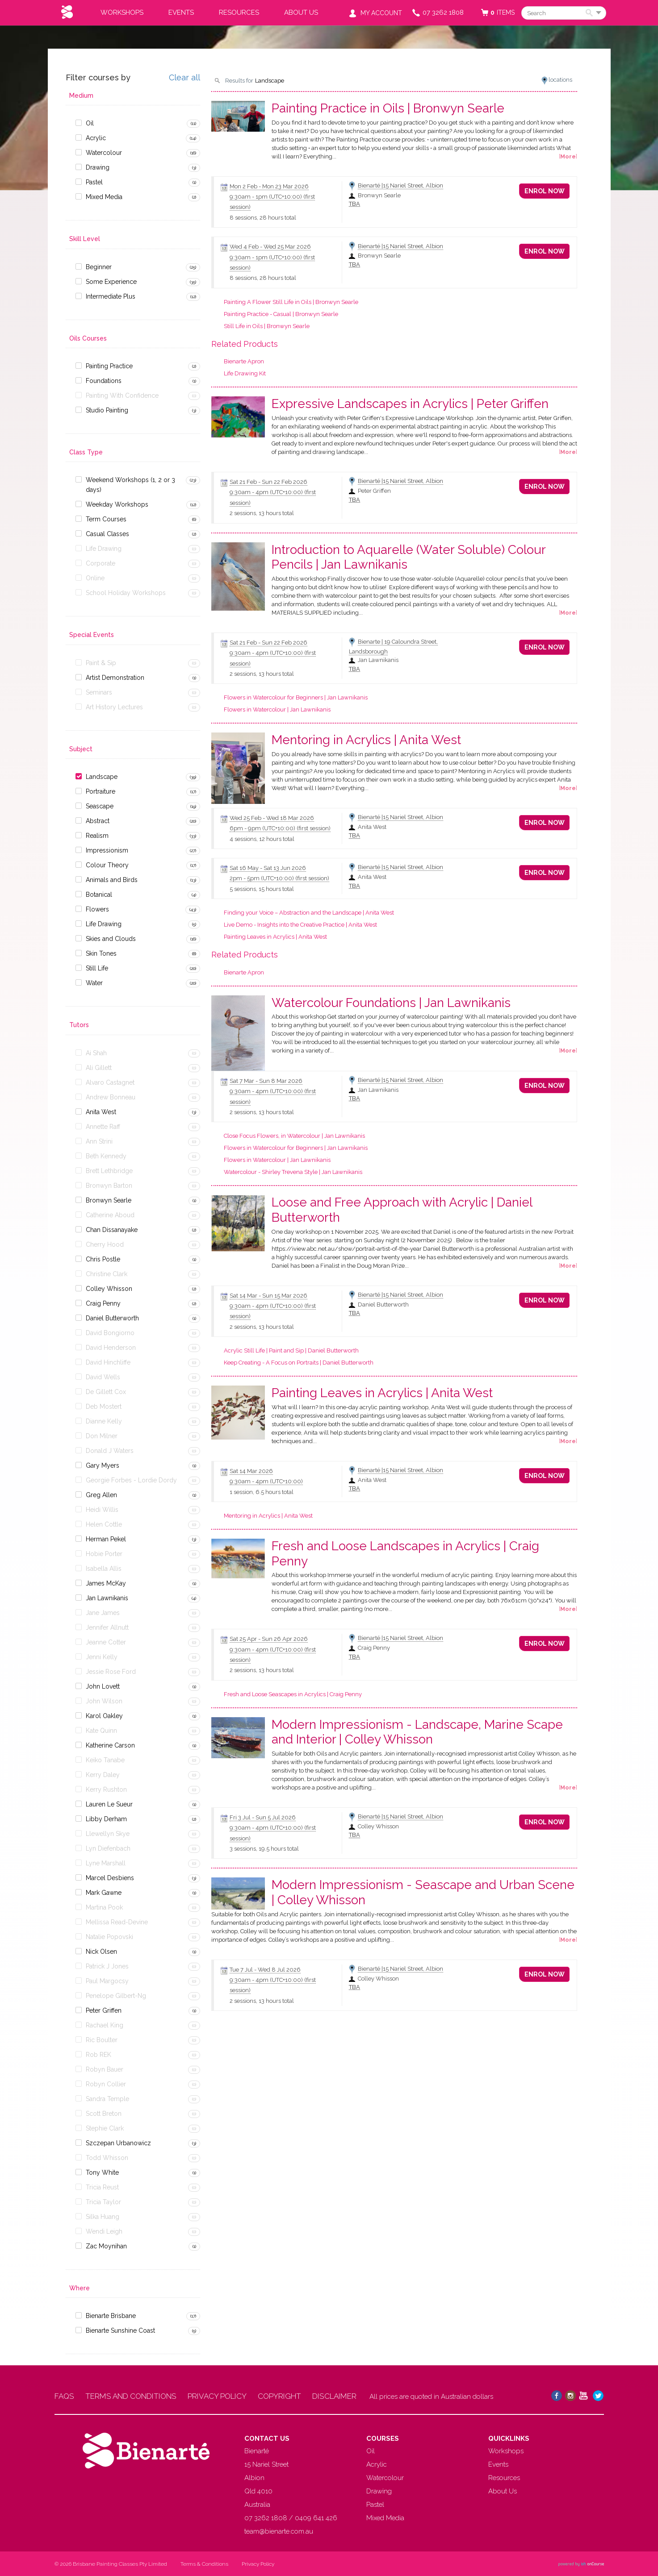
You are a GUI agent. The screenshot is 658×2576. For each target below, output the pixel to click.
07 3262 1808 (443, 12)
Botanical (99, 894)
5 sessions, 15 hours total (262, 889)
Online (95, 578)
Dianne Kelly (104, 1421)
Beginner (99, 267)
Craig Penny (103, 1303)
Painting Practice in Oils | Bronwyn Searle (388, 108)
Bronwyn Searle (108, 1200)
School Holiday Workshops (126, 592)
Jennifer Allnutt (107, 1627)
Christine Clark (106, 1274)
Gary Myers (102, 1465)
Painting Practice (109, 366)
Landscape (101, 776)
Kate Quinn (101, 1730)
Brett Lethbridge (109, 1170)
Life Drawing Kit (245, 373)
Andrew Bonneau (110, 1097)
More (568, 156)
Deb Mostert (104, 1406)
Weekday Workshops (117, 504)
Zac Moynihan (106, 2246)
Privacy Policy (258, 2564)
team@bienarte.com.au (278, 2531)
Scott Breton (104, 2113)
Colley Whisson (109, 1288)
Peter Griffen (104, 2010)
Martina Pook (104, 1907)
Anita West (101, 1111)
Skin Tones (101, 953)
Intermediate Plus (110, 296)
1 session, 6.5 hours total (261, 1492)
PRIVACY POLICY (218, 2396)
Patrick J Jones (107, 1966)
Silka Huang (102, 2216)
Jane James (103, 1612)
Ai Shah (96, 1053)
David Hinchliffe (108, 1362)
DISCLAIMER (336, 2396)
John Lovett (103, 1686)
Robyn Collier (106, 2084)
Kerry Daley (103, 1774)
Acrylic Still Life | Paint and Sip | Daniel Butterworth (291, 1350)
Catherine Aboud (110, 1215)
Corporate (100, 563)
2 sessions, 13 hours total (262, 513)
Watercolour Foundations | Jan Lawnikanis (391, 1002)
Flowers (97, 909)
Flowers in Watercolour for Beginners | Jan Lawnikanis (296, 697)
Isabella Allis (104, 1568)
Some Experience (111, 281)
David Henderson (111, 1347)
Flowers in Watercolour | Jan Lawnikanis (277, 709)
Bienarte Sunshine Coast (120, 2330)
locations (560, 79)
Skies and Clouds (111, 938)
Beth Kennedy (106, 1156)
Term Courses (106, 519)
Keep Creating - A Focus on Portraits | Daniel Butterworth (298, 1362)
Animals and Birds (112, 879)
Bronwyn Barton (109, 1185)
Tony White (102, 2172)
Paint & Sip (101, 662)
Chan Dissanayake (112, 1229)
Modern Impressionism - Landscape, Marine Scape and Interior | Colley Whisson (417, 1732)
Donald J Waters (110, 1450)
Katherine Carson (110, 1745)
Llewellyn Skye (108, 1833)
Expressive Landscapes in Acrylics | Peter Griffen (410, 403)
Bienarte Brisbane (111, 2315)
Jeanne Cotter (106, 1642)
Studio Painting (107, 410)
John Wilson (104, 1701)
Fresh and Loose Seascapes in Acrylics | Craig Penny (293, 1694)
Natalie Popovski (109, 1936)
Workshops (122, 12)
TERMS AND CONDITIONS (131, 2396)
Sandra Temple (107, 2098)
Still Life (97, 968)
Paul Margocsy (107, 1981)
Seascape (99, 806)
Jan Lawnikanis (107, 1598)
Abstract (97, 820)
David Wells (103, 1377)
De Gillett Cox (106, 1391)
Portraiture (100, 791)
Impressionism (107, 850)
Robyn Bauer (104, 2069)
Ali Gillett (99, 1067)
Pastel (94, 182)
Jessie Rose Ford (111, 1671)
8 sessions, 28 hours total (263, 217)
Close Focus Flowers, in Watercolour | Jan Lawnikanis (294, 1135)
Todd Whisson (107, 2157)
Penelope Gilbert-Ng (116, 1995)
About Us (301, 12)
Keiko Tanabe (105, 1760)
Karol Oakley (104, 1715)
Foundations (104, 380)
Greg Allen (101, 1494)
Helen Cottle (104, 1524)
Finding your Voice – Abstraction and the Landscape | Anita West (309, 912)
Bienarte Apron (244, 361)
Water (94, 982)
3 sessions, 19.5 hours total (264, 1848)
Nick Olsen (101, 1951)
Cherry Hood (105, 1244)
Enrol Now (545, 191)
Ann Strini (99, 1141)
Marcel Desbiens (110, 1877)
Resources (239, 12)
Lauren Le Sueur (109, 1804)
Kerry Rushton (106, 1789)
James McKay (106, 1583)
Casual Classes (107, 533)
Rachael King (104, 2025)
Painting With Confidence (122, 395)
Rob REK (98, 2054)
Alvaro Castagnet (110, 1082)
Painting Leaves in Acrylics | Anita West (275, 936)
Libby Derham (106, 1819)
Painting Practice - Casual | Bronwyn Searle (281, 314)
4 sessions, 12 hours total (262, 839)
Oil (90, 123)
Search (591, 13)
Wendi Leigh (104, 2231)
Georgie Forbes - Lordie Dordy (131, 1480)
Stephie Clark (105, 2128)
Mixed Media (104, 196)
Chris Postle (103, 1259)
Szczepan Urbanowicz (118, 2143)
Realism (97, 835)
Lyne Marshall (106, 1863)
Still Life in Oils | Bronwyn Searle (267, 326)
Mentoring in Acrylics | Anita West (366, 739)
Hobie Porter (104, 1553)
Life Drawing (104, 548)
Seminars (99, 692)
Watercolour (104, 152)
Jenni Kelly (101, 1656)
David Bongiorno (110, 1332)
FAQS (64, 2396)
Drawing (97, 167)
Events (181, 12)
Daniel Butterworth (112, 1318)
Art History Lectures (114, 707)
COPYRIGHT (280, 2396)
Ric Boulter (101, 2039)
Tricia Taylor (103, 2202)
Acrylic (96, 137)
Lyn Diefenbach (108, 1848)
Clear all (184, 77)
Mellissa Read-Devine (117, 1922)
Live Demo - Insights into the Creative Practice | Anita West (300, 924)
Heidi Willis (102, 1509)
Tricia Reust (102, 2187)
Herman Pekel (106, 1539)
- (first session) (280, 828)
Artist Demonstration (115, 677)
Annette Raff (103, 1126)
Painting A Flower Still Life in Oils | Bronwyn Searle (291, 302)
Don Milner (101, 1436)
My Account (381, 13)
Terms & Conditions (204, 2564)
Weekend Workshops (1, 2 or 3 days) (130, 484)
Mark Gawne (104, 1892)
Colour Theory (107, 865)
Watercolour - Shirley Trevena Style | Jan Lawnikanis (293, 1172)
